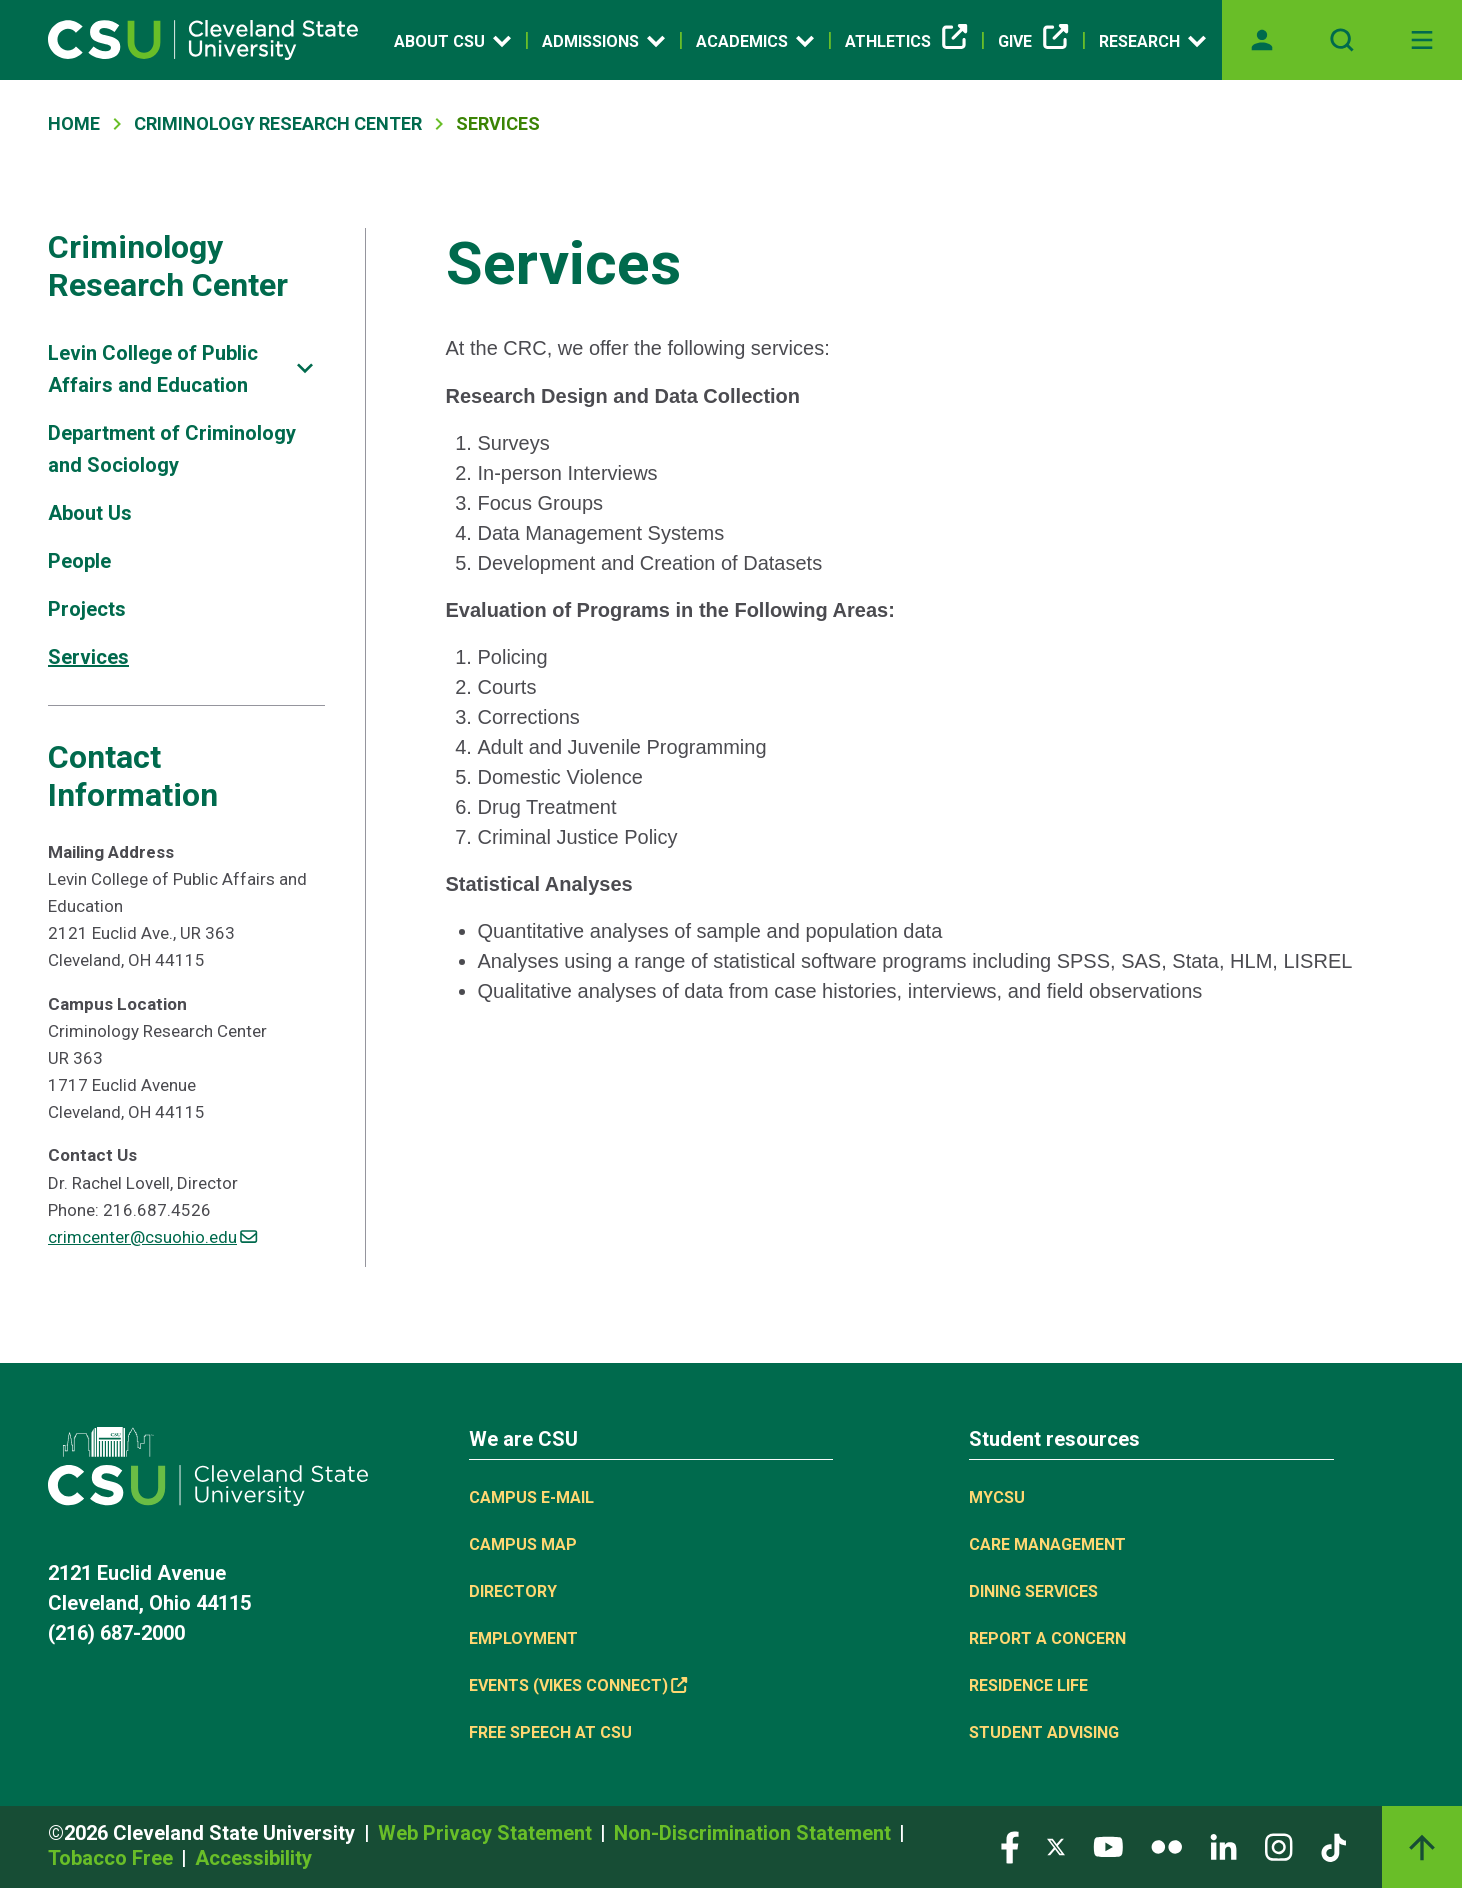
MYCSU (997, 1497)
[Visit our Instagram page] (1279, 1845)
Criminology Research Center (278, 123)
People (79, 561)
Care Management (1047, 1544)
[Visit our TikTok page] (1333, 1845)
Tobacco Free (113, 1858)
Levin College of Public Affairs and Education (153, 369)
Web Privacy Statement (487, 1833)
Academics (755, 41)
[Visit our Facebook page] (1010, 1845)
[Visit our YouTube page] (1108, 1845)
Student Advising (1044, 1732)
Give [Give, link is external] (1033, 42)
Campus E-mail (531, 1497)
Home (74, 123)
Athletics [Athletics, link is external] (906, 42)
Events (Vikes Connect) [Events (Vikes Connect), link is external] (578, 1685)
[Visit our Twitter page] (1056, 1845)
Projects (87, 609)
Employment (523, 1638)
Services (88, 657)
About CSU (452, 41)
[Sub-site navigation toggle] (305, 368)
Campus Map (523, 1544)
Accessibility (253, 1858)
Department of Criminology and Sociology (172, 449)
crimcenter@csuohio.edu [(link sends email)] (152, 1237)
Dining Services (1033, 1591)
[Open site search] (1342, 40)
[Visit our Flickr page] (1166, 1845)
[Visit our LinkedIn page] (1223, 1845)
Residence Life (1028, 1685)
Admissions (603, 41)
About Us (90, 513)
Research (1152, 41)
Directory (513, 1591)
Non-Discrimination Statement (755, 1833)
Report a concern (1047, 1638)
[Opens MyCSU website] (1262, 40)
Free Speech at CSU (550, 1732)
